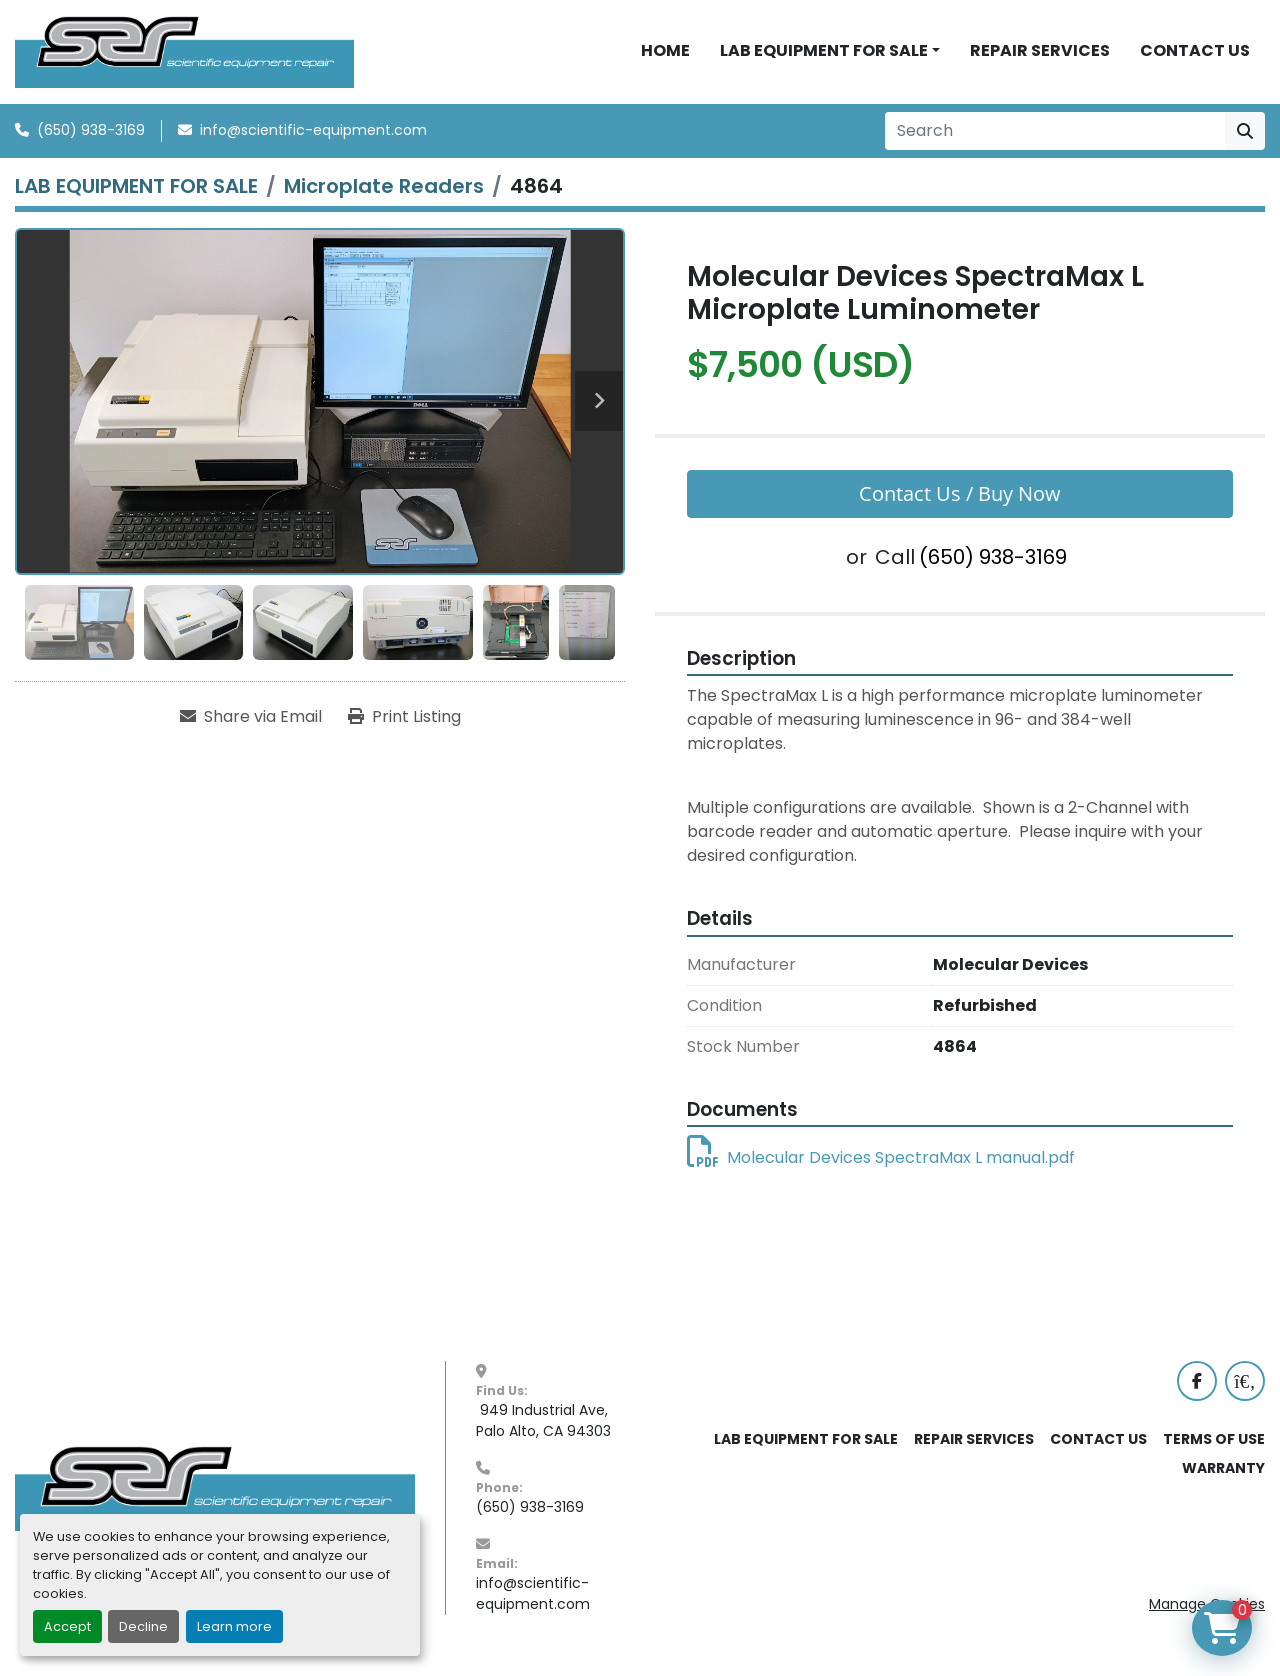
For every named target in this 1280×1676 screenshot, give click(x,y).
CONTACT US (1195, 57)
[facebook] (1197, 1394)
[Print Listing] (404, 730)
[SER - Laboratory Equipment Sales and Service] (215, 1500)
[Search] (1055, 144)
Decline (143, 1626)
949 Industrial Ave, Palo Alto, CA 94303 (544, 1433)
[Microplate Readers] (384, 199)
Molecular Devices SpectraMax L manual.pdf (881, 1170)
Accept (67, 1626)
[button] (830, 58)
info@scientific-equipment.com (313, 143)
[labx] (1245, 1394)
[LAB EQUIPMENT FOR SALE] (136, 199)
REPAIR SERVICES (1040, 57)
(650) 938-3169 (91, 143)
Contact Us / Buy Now (960, 506)
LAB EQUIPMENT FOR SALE (824, 57)
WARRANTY (1223, 1481)
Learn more (234, 1626)
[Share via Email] (251, 730)
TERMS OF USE (1214, 1452)
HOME (665, 57)
